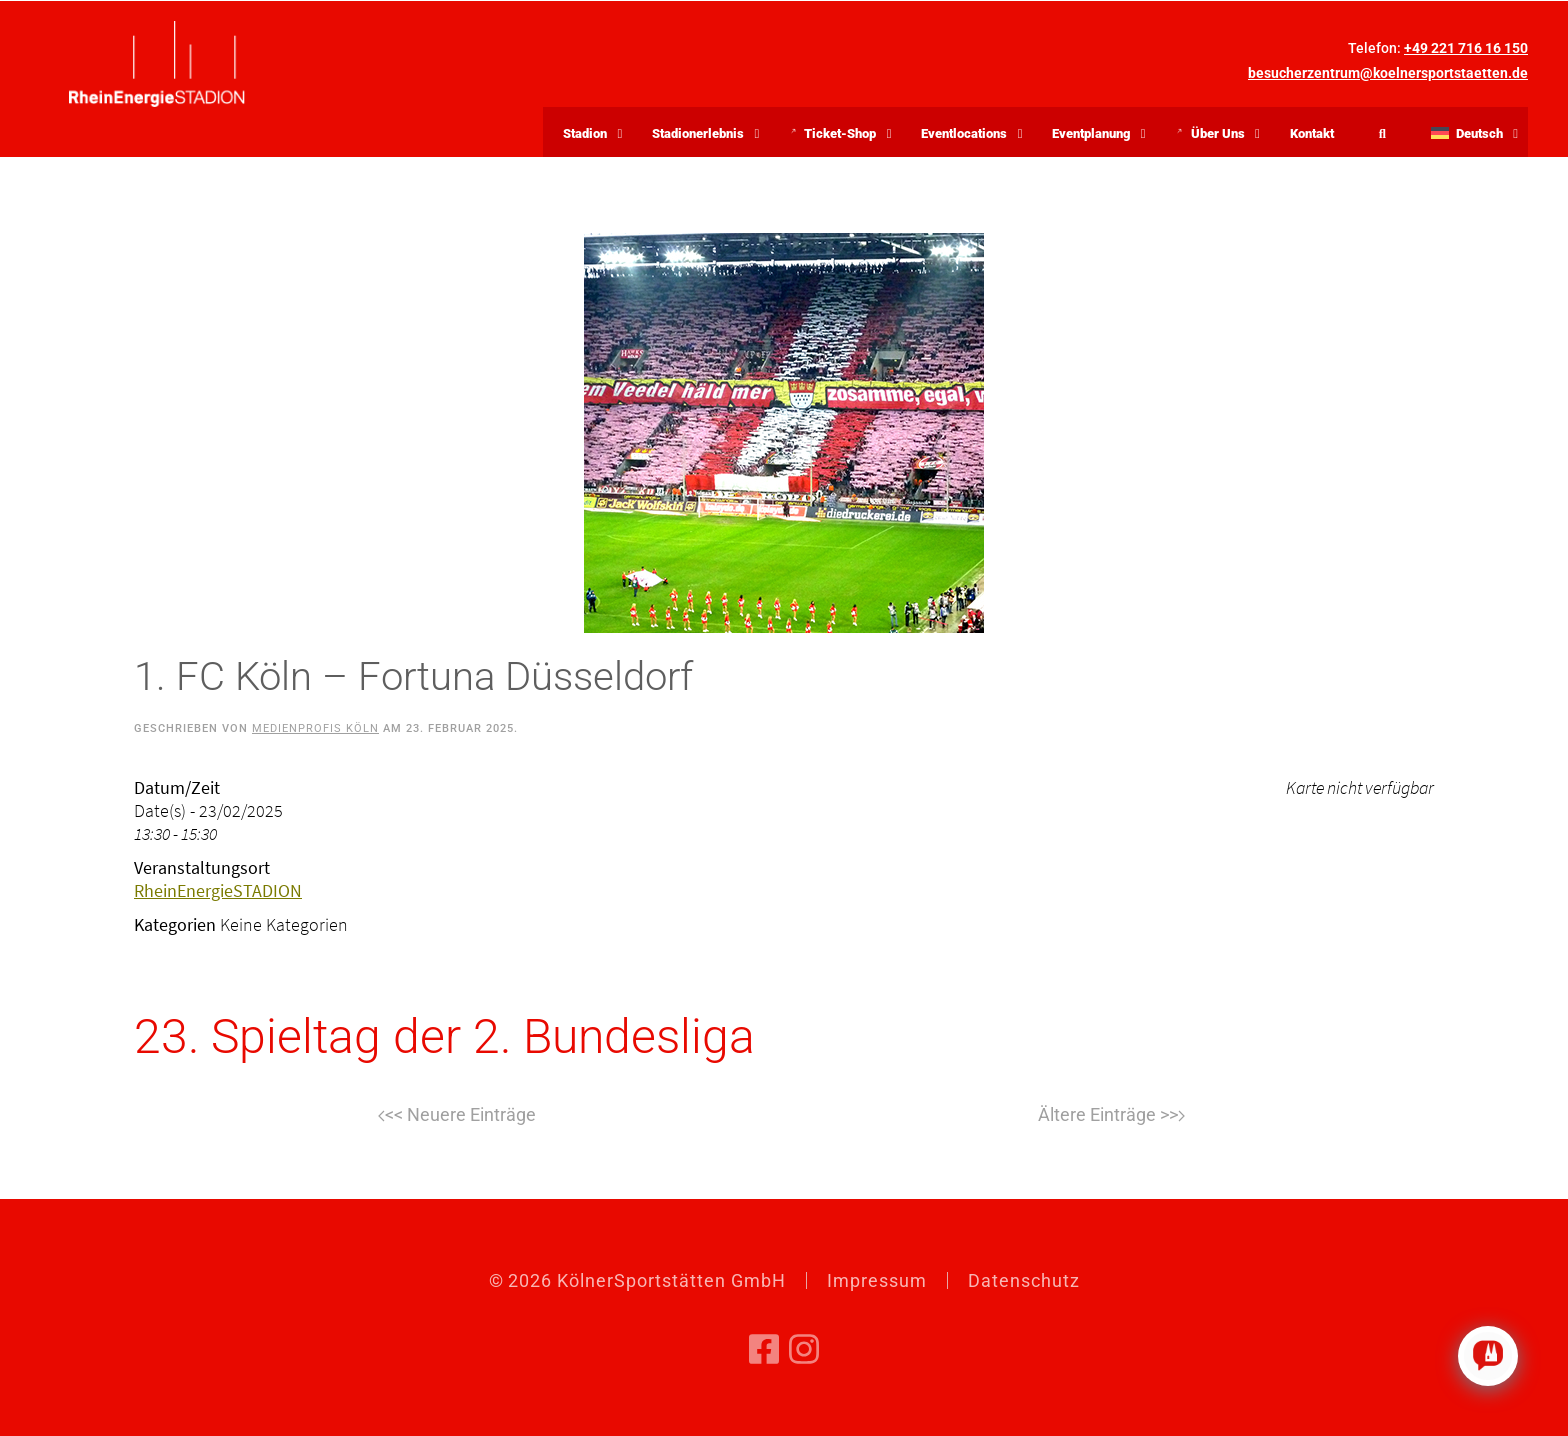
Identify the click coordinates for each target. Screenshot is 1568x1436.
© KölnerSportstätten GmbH (637, 1280)
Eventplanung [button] (1091, 133)
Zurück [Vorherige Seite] (457, 1116)
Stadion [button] (585, 133)
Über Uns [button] (1222, 136)
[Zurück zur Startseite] (157, 64)
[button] (1469, 132)
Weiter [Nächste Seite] (1111, 1116)
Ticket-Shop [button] (845, 136)
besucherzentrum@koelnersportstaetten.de (1388, 73)
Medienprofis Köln (315, 728)
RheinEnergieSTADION (218, 890)
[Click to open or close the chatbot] (1488, 1356)
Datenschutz (1024, 1280)
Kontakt (1312, 133)
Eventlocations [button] (964, 133)
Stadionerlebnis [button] (698, 133)
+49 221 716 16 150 (1466, 48)
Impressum (877, 1280)
